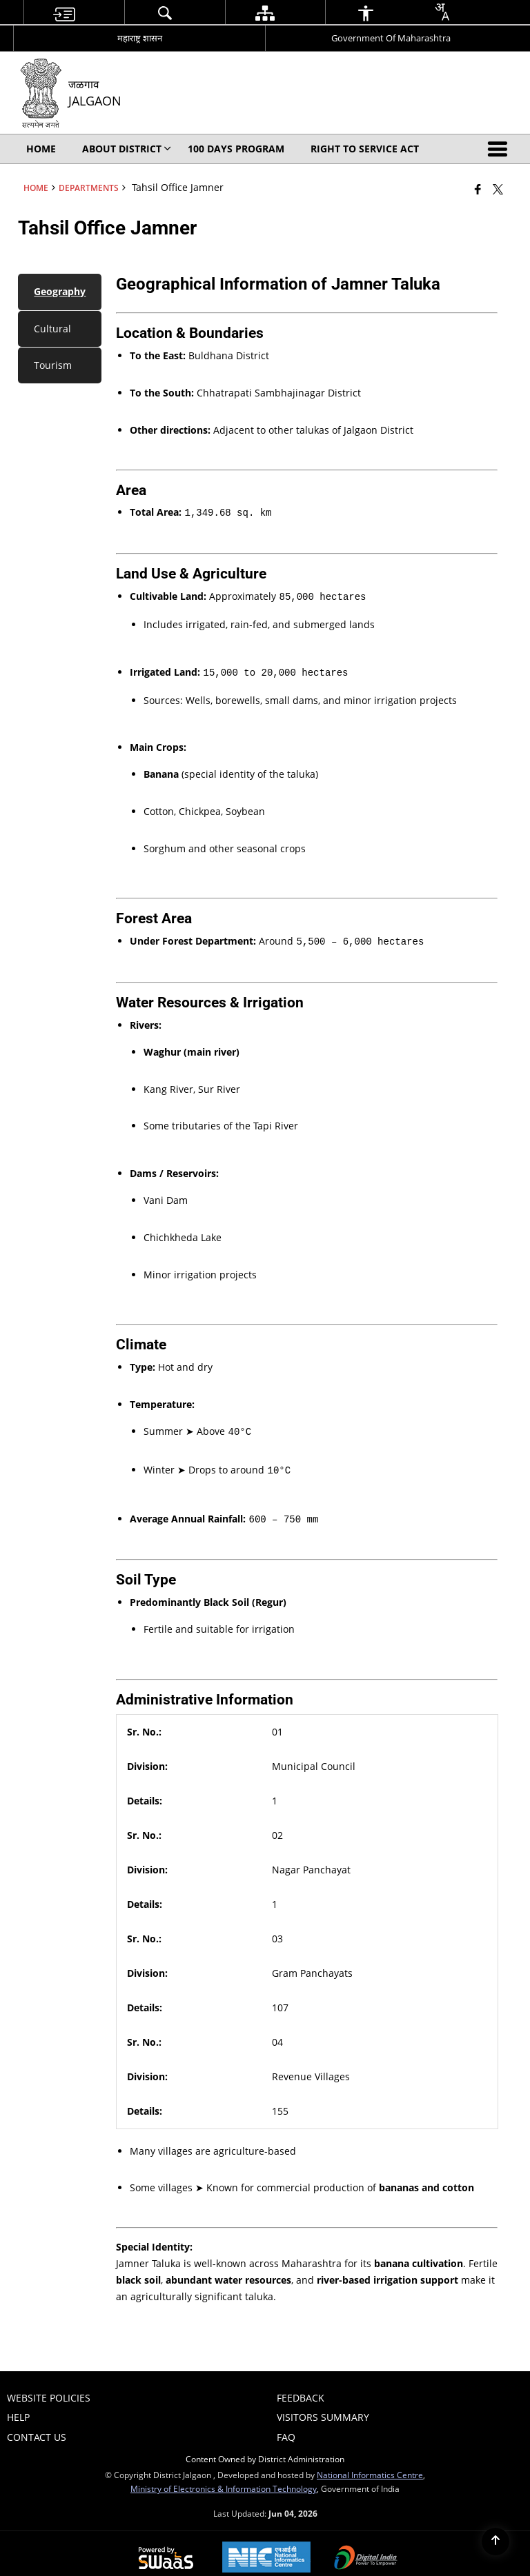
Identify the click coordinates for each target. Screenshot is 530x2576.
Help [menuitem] (18, 2407)
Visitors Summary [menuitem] (323, 2407)
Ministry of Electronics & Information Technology (223, 2478)
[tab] (59, 292)
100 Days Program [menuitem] (236, 148)
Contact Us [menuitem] (36, 2427)
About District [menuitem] (126, 148)
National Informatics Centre (370, 2465)
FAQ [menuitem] (286, 2427)
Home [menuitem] (41, 148)
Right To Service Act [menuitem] (365, 148)
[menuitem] (63, 13)
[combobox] (442, 11)
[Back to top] (495, 2541)
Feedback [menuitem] (300, 2388)
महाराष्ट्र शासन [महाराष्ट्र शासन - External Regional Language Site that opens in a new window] (139, 38)
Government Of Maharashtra (391, 38)
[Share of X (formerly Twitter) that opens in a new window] (498, 188)
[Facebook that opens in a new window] (478, 188)
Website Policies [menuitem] (48, 2388)
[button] (500, 148)
